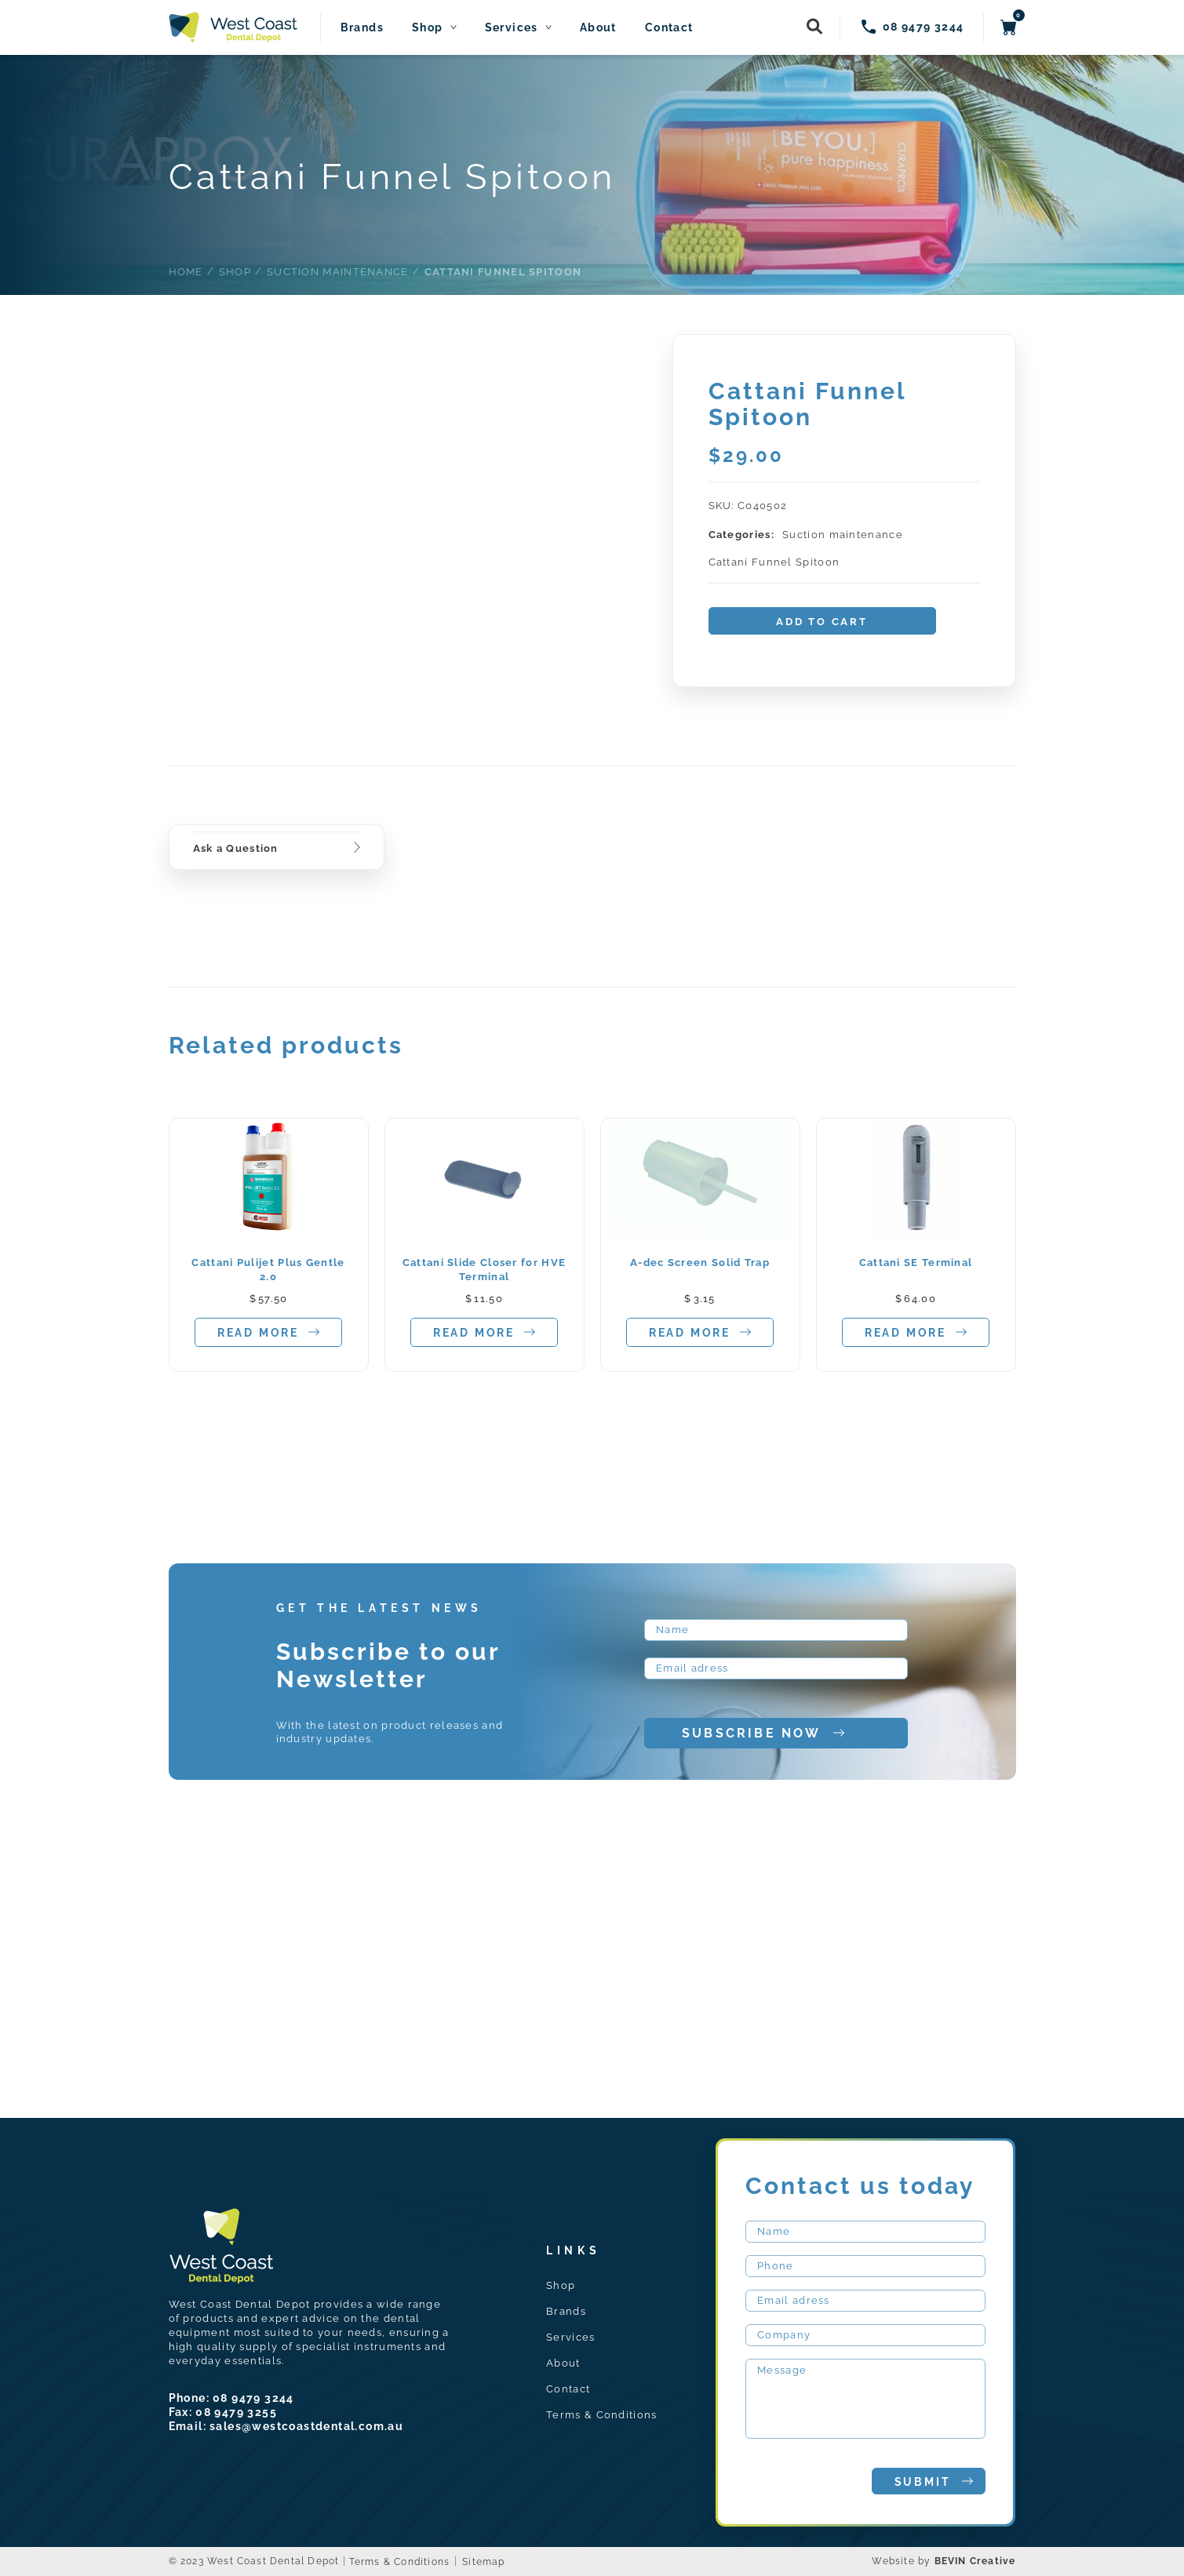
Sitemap (483, 2562)
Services (511, 28)
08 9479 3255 (236, 2412)
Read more (268, 1332)
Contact (669, 28)
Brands (362, 28)
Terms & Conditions (601, 2415)
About (598, 28)
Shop (427, 28)
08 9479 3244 (253, 2398)
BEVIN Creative (975, 2561)
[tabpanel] (269, 1245)
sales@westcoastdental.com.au (306, 2426)
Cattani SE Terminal (916, 1262)
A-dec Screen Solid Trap (700, 1262)
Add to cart (822, 622)
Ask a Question (236, 848)
